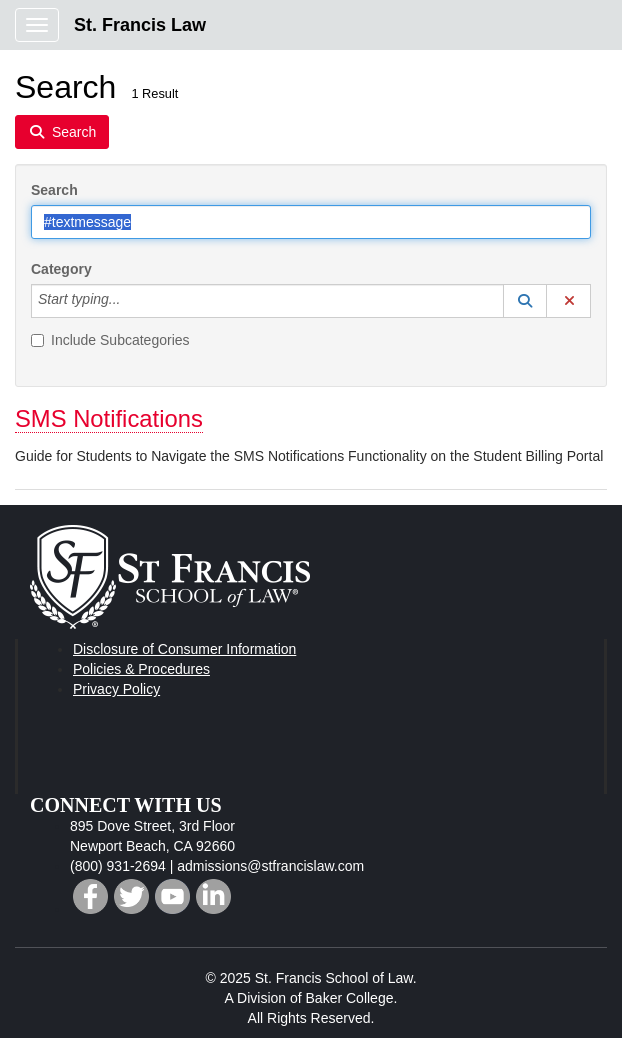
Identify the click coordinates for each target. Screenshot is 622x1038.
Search (54, 190)
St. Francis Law (140, 25)
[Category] (131, 301)
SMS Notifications (109, 418)
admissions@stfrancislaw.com (270, 866)
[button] (525, 301)
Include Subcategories (110, 340)
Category (61, 269)
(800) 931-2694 (118, 866)
